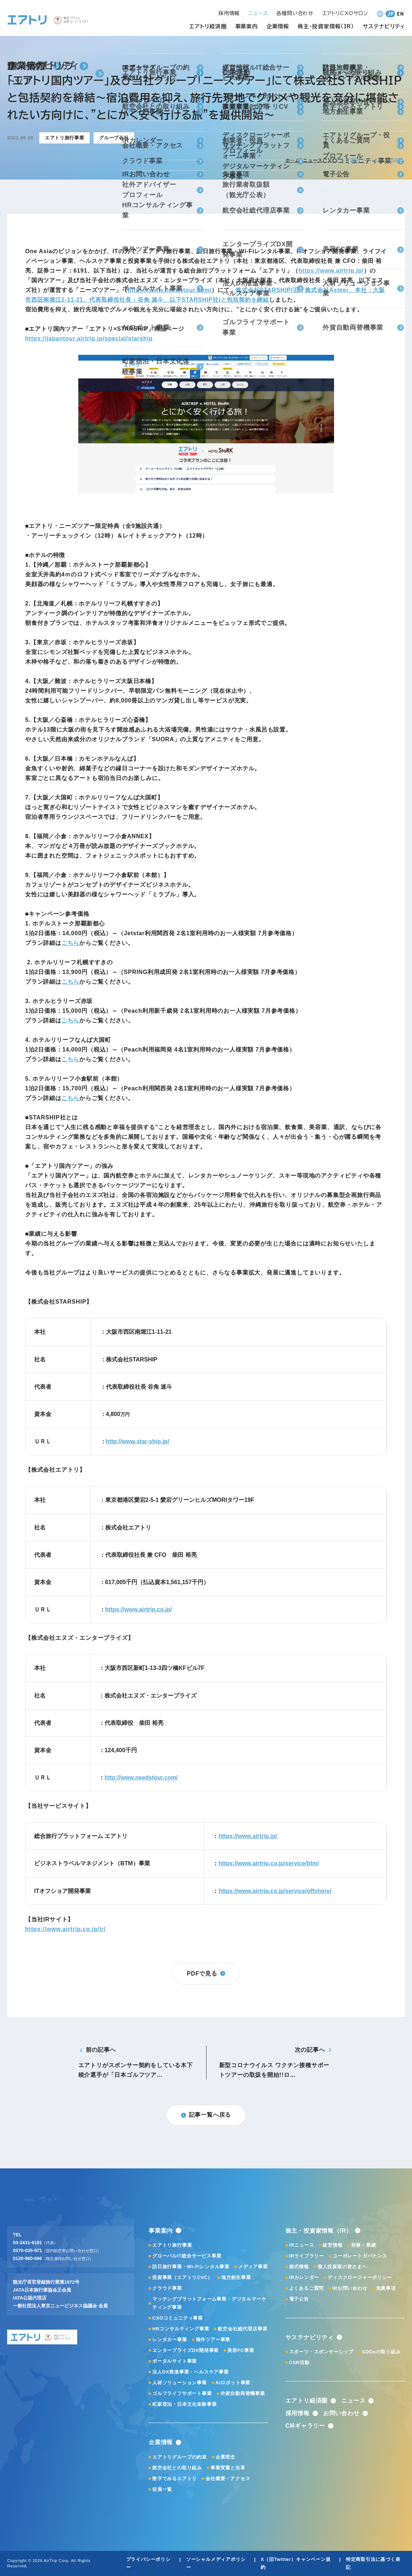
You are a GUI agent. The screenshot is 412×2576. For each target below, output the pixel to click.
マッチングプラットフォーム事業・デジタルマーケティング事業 (209, 2303)
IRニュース (301, 2245)
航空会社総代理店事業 (242, 2328)
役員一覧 (162, 2489)
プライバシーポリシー (148, 2563)
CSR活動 (299, 2362)
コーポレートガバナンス (360, 2256)
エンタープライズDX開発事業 (185, 2350)
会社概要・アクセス (227, 2478)
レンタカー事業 (169, 2339)
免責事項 (386, 2288)
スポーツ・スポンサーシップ (321, 2351)
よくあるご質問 (306, 2288)
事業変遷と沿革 (227, 2467)
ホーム (292, 160)
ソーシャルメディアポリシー (216, 2563)
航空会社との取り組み (177, 2467)
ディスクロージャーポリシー (360, 2277)
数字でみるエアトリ (174, 2478)
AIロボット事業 (233, 2382)
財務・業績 (363, 2245)
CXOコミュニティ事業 (177, 2318)
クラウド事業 (167, 2288)
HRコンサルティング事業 (180, 2328)
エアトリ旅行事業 (172, 2245)
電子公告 (299, 2299)
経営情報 (332, 2245)
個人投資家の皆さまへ (342, 2266)
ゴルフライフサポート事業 (182, 2393)
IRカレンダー (304, 2277)
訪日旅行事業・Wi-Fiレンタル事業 (191, 2266)
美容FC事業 (240, 2350)
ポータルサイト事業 (174, 2361)
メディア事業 (253, 2266)
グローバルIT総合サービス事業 (187, 2256)
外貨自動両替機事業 (243, 2393)
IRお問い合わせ (349, 2288)
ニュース (313, 160)
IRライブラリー (306, 2256)
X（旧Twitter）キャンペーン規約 (296, 2563)
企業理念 (225, 2457)
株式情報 (299, 2266)
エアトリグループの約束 (179, 2457)
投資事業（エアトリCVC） (182, 2277)
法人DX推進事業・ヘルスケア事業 (190, 2372)
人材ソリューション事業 (179, 2382)
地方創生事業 (236, 2277)
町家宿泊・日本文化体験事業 (184, 2404)
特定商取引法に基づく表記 (373, 2563)
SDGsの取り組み (381, 2351)
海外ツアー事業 (213, 2339)
